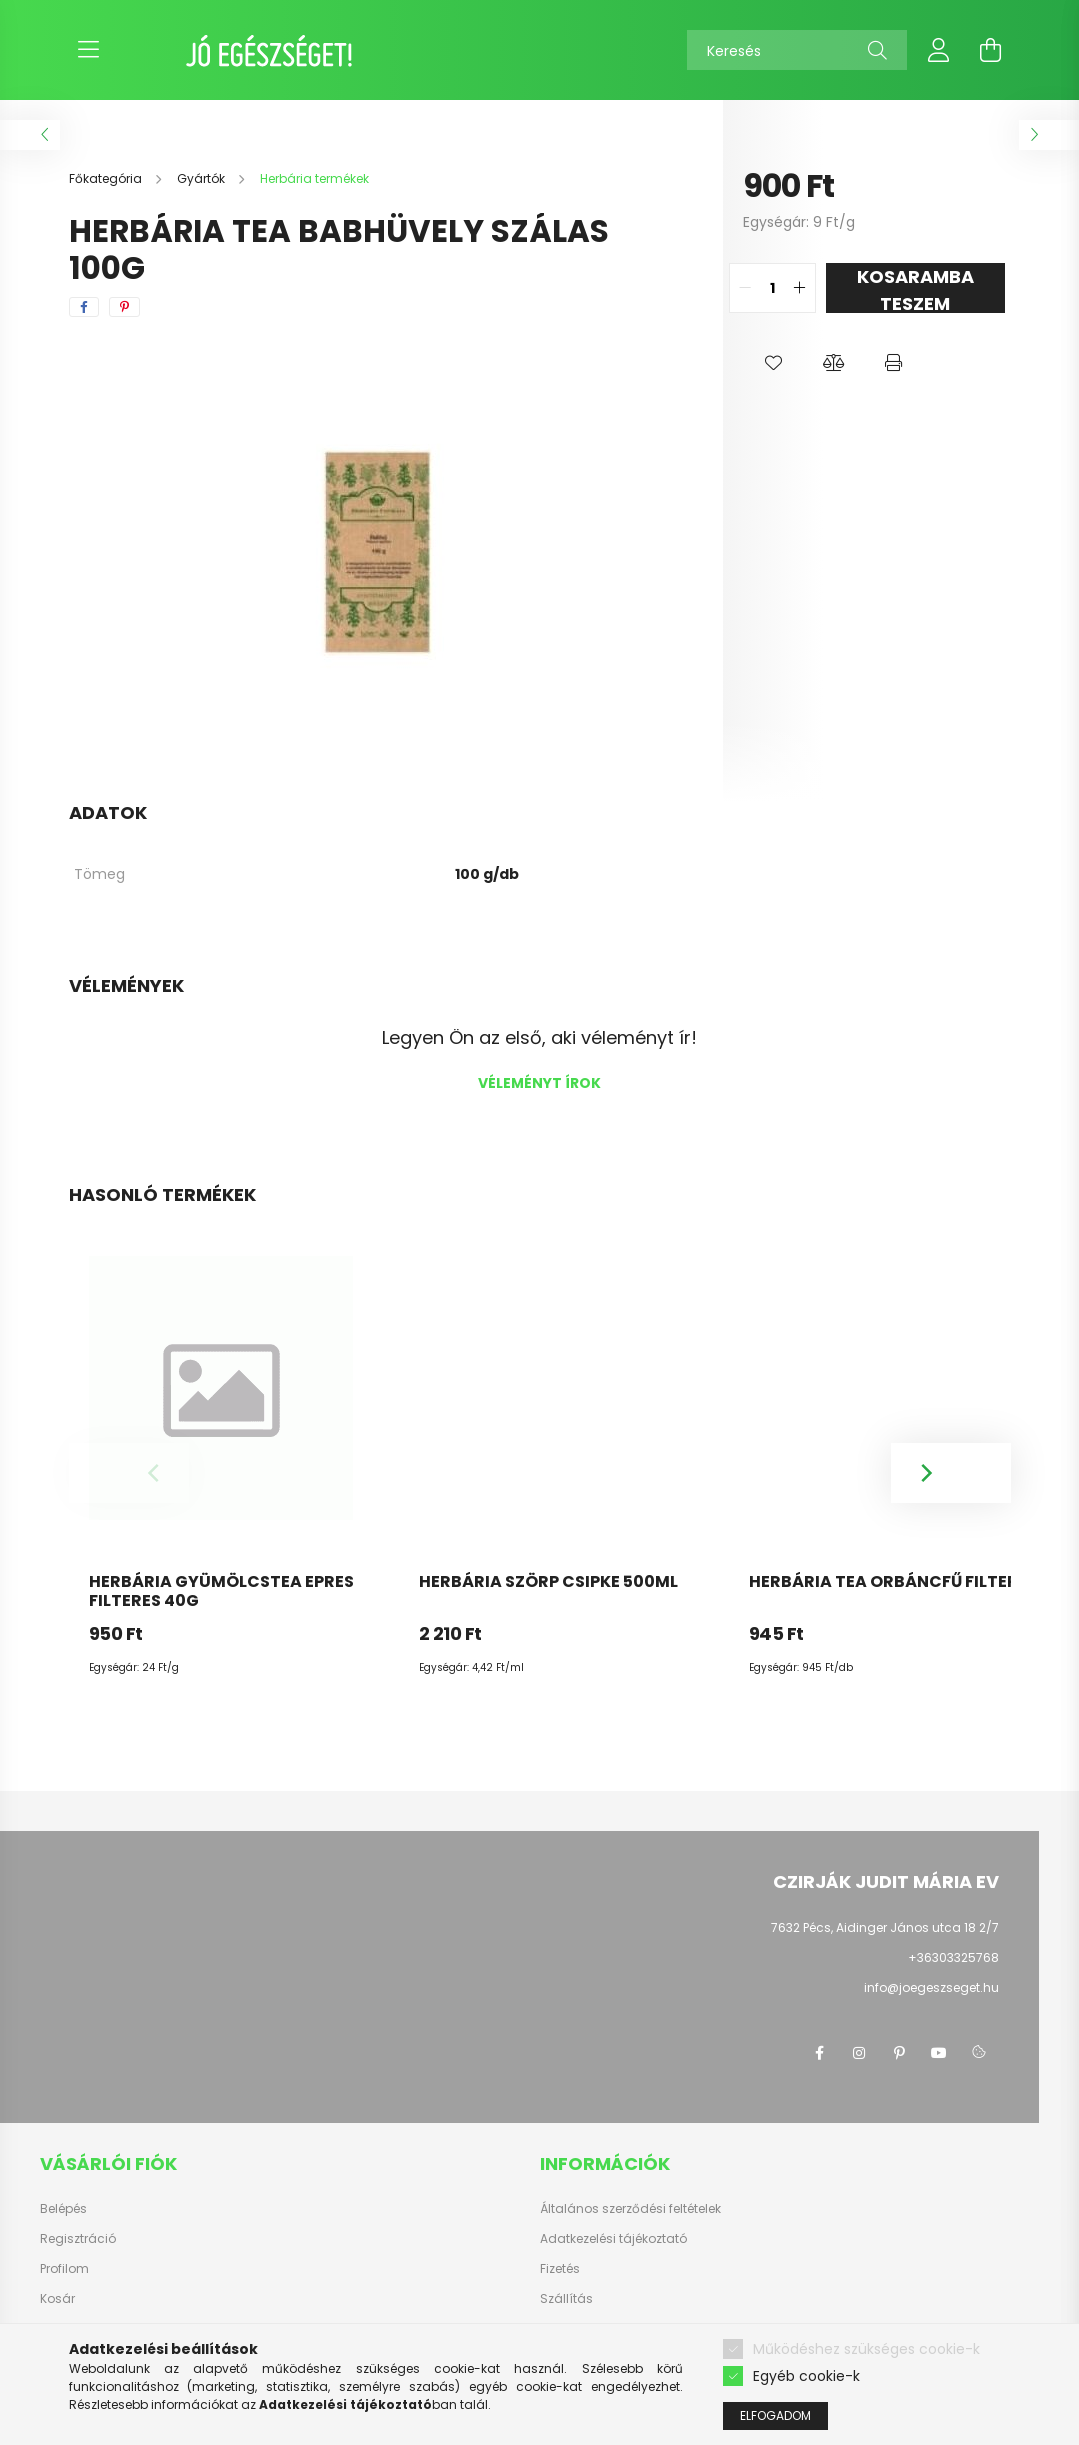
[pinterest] (124, 307)
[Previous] (129, 1473)
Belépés (63, 2209)
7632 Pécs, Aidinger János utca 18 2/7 (885, 1927)
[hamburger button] (89, 50)
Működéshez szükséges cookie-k (866, 2349)
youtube (939, 2053)
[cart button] (991, 50)
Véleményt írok (539, 1083)
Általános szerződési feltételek (630, 2209)
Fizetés (560, 2269)
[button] (773, 363)
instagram (859, 2053)
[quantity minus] (745, 288)
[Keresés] (797, 50)
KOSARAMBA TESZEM (915, 288)
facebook (819, 2053)
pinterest (899, 2053)
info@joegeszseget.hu (931, 1987)
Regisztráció (78, 2239)
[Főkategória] (107, 178)
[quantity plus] (800, 288)
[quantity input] (772, 288)
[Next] (951, 1473)
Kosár (57, 2299)
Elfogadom (775, 2415)
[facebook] (84, 307)
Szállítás (566, 2299)
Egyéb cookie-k (806, 2376)
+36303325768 (953, 1957)
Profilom (64, 2269)
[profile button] (939, 50)
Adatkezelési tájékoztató (613, 2239)
